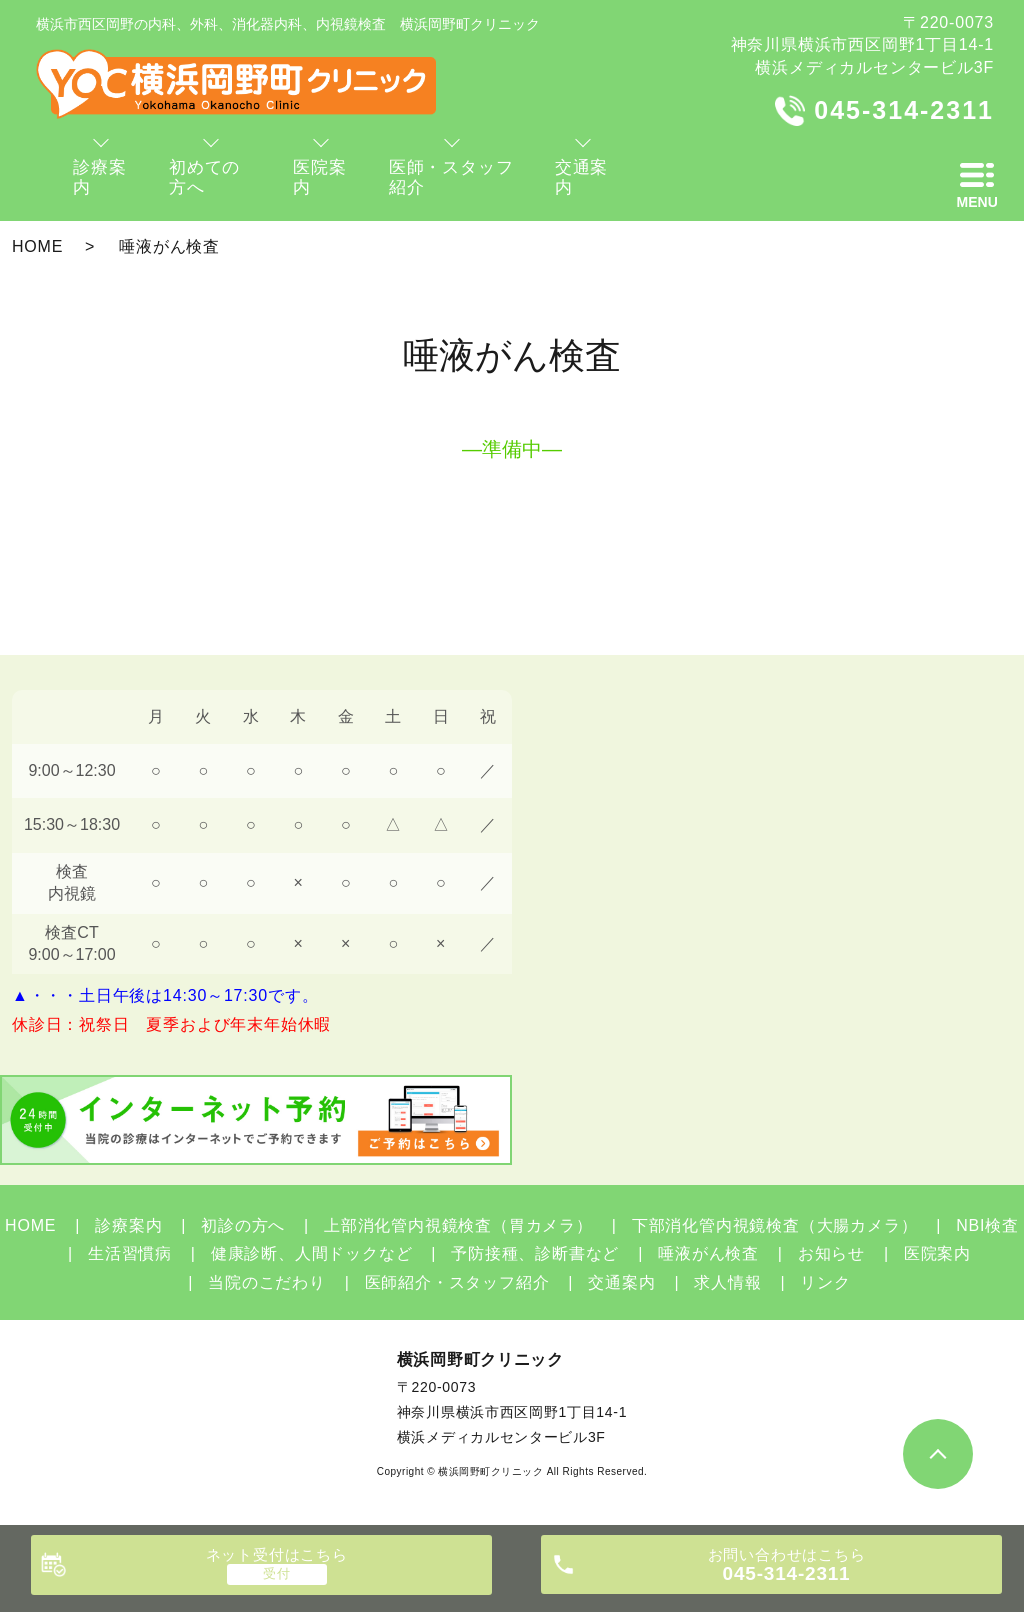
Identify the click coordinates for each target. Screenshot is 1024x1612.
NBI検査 (987, 1225)
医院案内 (937, 1253)
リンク (825, 1282)
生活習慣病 (130, 1253)
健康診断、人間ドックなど (312, 1253)
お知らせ (831, 1253)
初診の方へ (243, 1225)
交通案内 (621, 1282)
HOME (37, 246)
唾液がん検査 (708, 1253)
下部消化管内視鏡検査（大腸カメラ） (775, 1225)
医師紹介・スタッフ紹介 (457, 1282)
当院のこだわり (267, 1282)
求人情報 (727, 1282)
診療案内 (128, 1225)
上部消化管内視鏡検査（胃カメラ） (458, 1225)
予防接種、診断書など (535, 1253)
